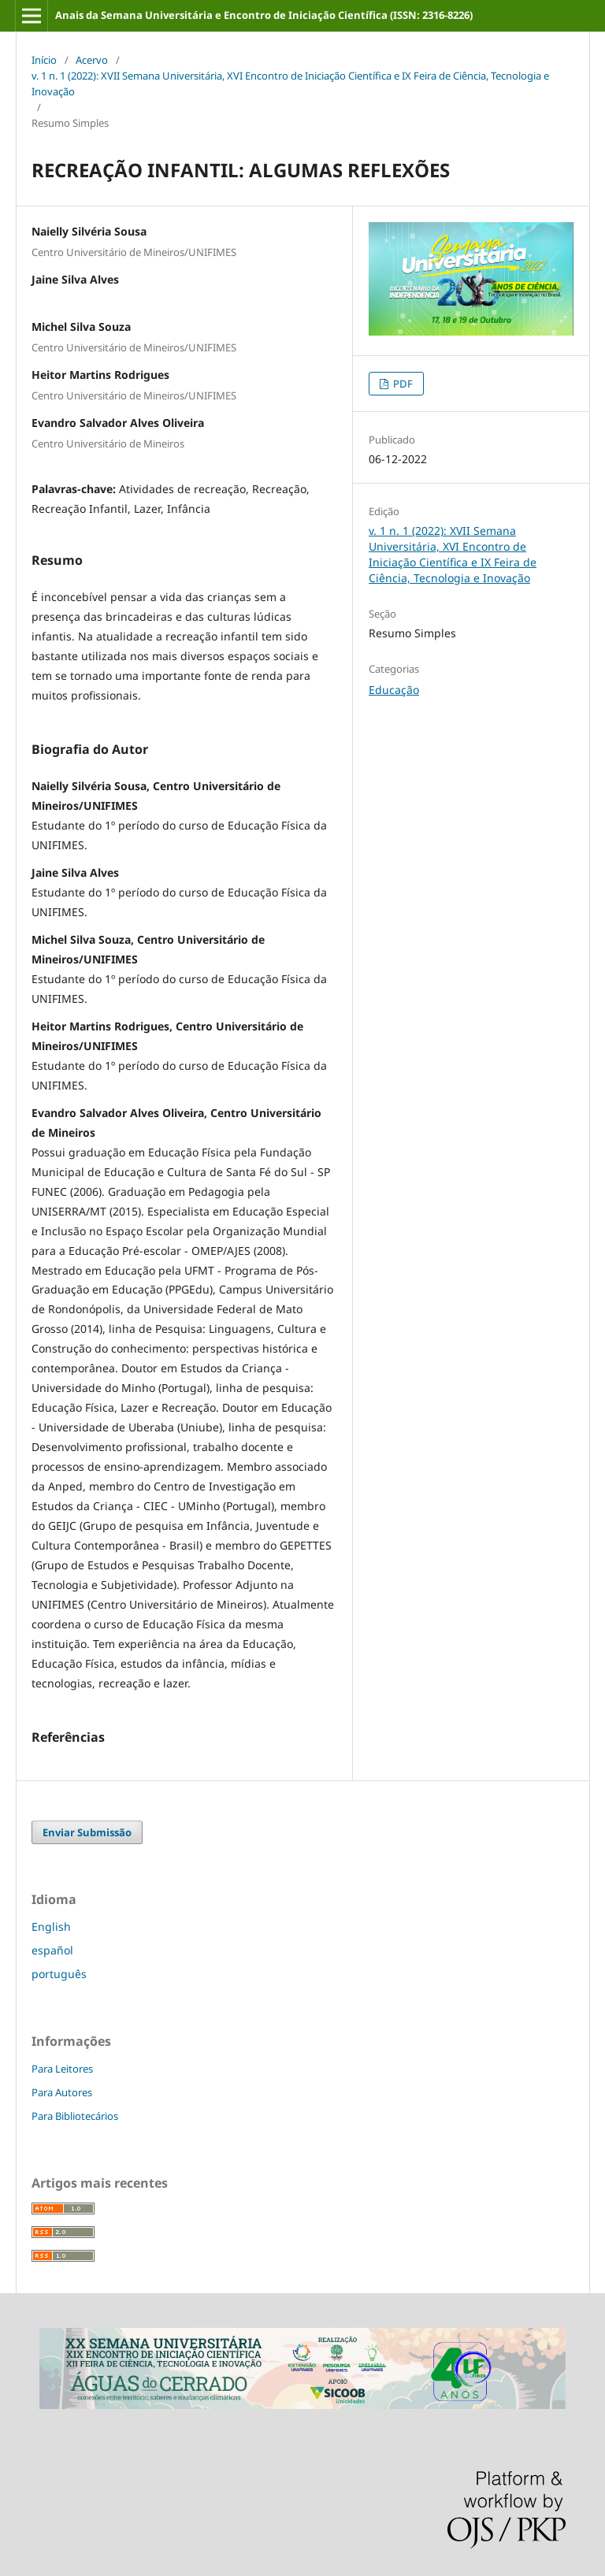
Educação (394, 689)
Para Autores (62, 2092)
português (59, 1973)
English (51, 1926)
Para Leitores (62, 2069)
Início (44, 60)
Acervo (92, 60)
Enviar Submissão (87, 1832)
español (52, 1950)
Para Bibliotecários (75, 2116)
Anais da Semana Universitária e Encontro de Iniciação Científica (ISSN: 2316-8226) (264, 15)
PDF (402, 384)
